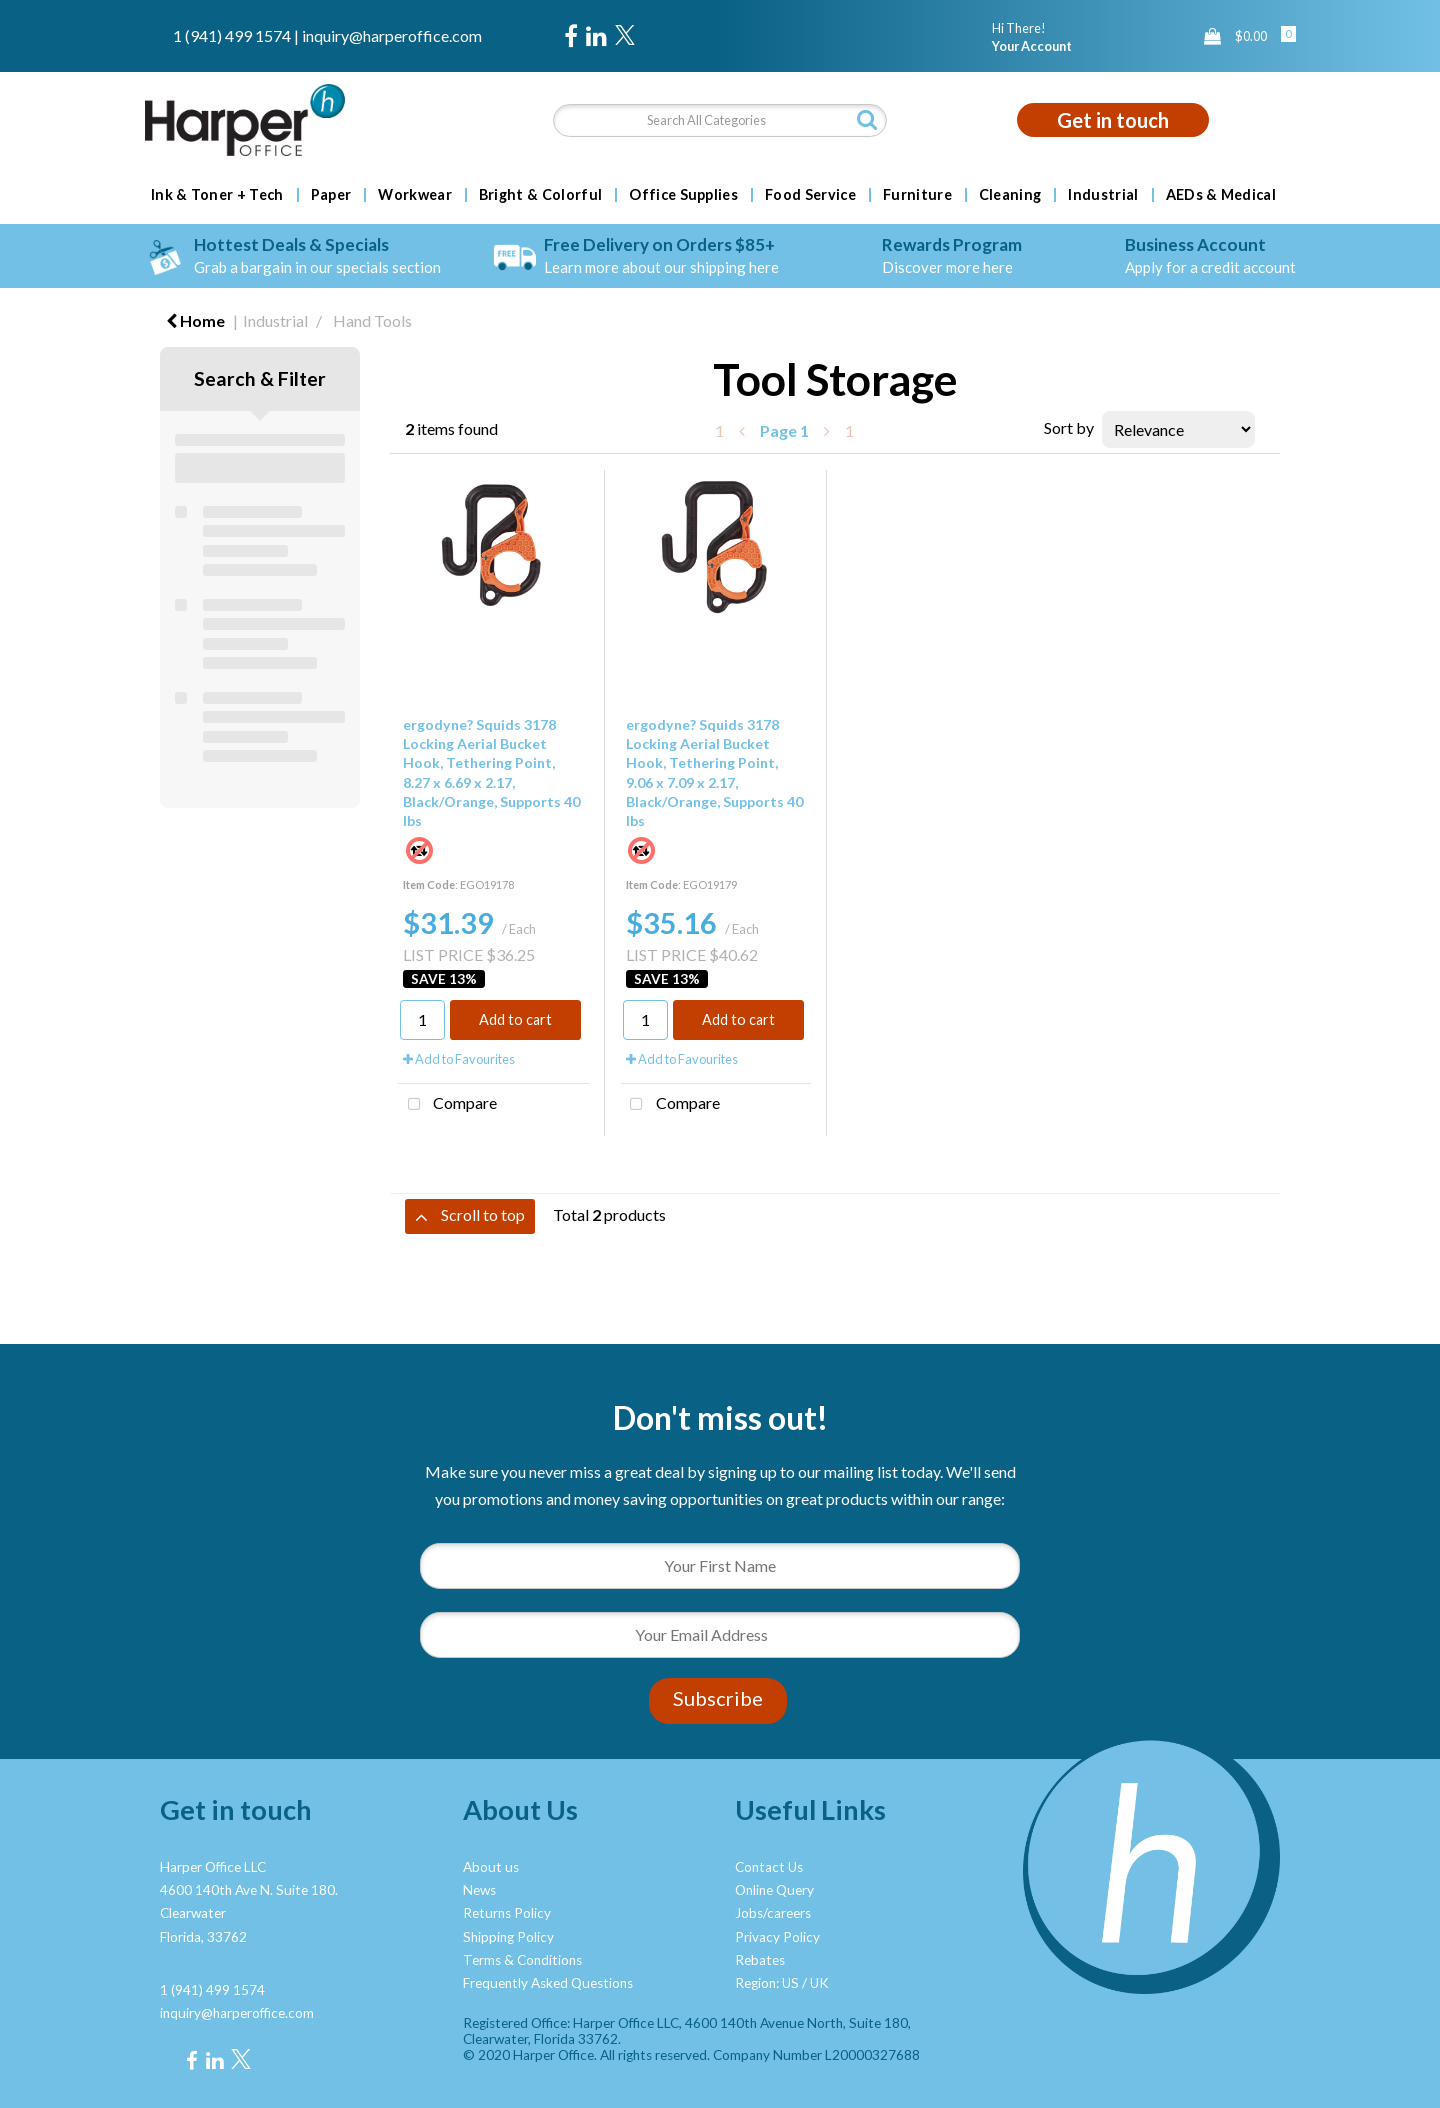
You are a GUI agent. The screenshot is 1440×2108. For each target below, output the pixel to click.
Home (195, 320)
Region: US (767, 1983)
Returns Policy (507, 1913)
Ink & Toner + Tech (217, 195)
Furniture (917, 195)
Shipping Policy (508, 1937)
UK (819, 1983)
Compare (447, 1105)
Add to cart (515, 1019)
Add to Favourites (459, 1059)
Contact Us (769, 1867)
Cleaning (1010, 195)
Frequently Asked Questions (548, 1983)
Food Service (810, 195)
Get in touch (1113, 120)
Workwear (415, 195)
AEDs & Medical (1221, 195)
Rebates (760, 1960)
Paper (331, 195)
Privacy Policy (777, 1937)
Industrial (1103, 195)
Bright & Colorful (540, 195)
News (479, 1890)
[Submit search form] (867, 119)
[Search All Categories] (719, 120)
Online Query (774, 1890)
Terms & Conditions (522, 1960)
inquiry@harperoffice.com (392, 35)
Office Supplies (683, 195)
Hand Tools (372, 320)
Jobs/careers (773, 1913)
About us (491, 1867)
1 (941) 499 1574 (232, 35)
